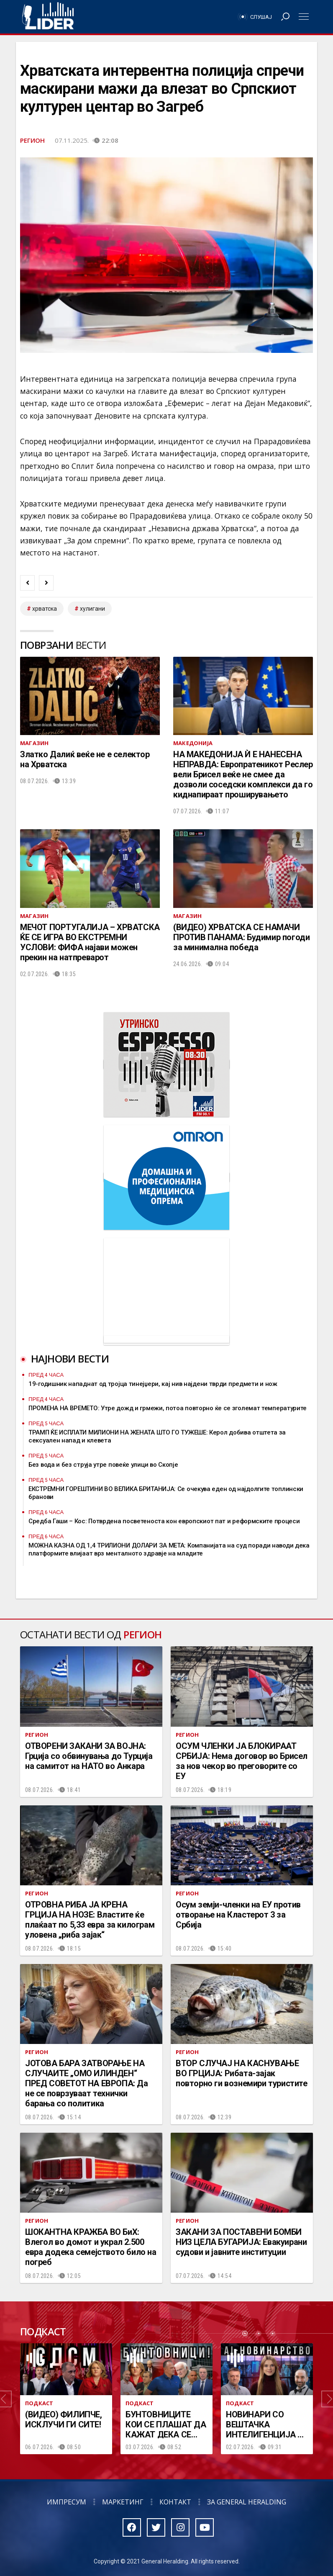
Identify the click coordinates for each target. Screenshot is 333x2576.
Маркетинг (122, 2502)
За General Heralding (246, 2502)
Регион (32, 140)
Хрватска (44, 608)
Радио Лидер (48, 16)
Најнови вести (70, 1358)
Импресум (66, 2502)
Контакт (175, 2502)
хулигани (92, 608)
